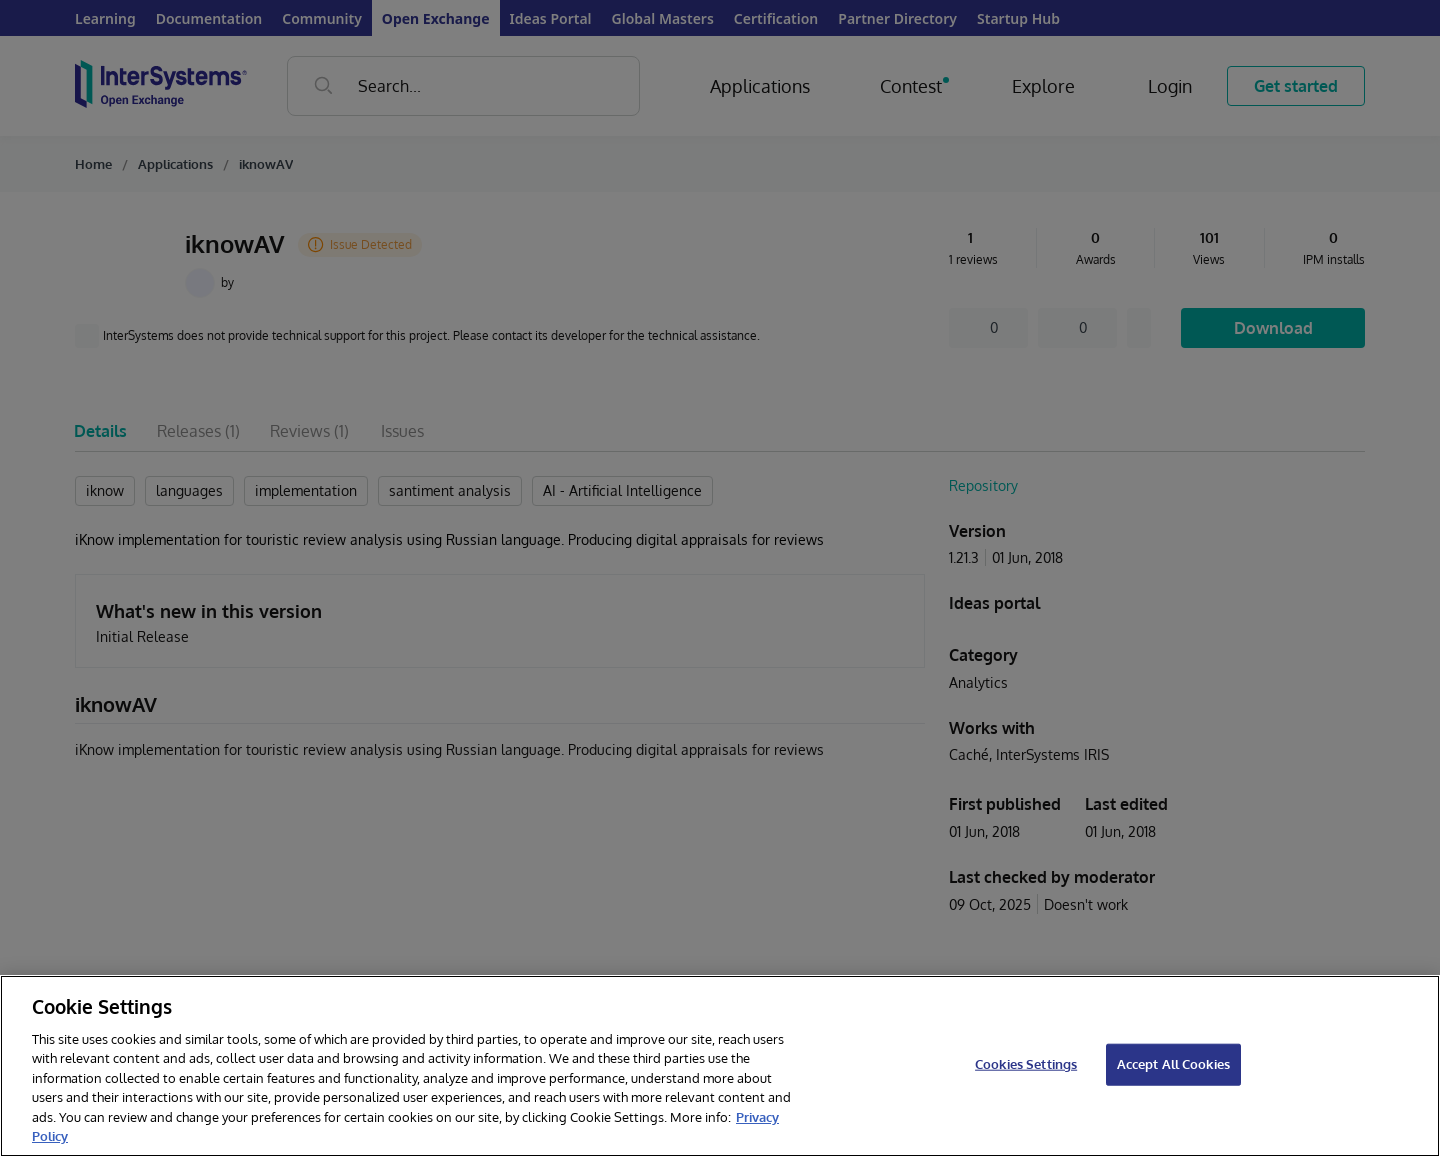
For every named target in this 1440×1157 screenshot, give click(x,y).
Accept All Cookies (1173, 1064)
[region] (720, 1066)
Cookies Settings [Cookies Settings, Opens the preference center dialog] (1026, 1064)
